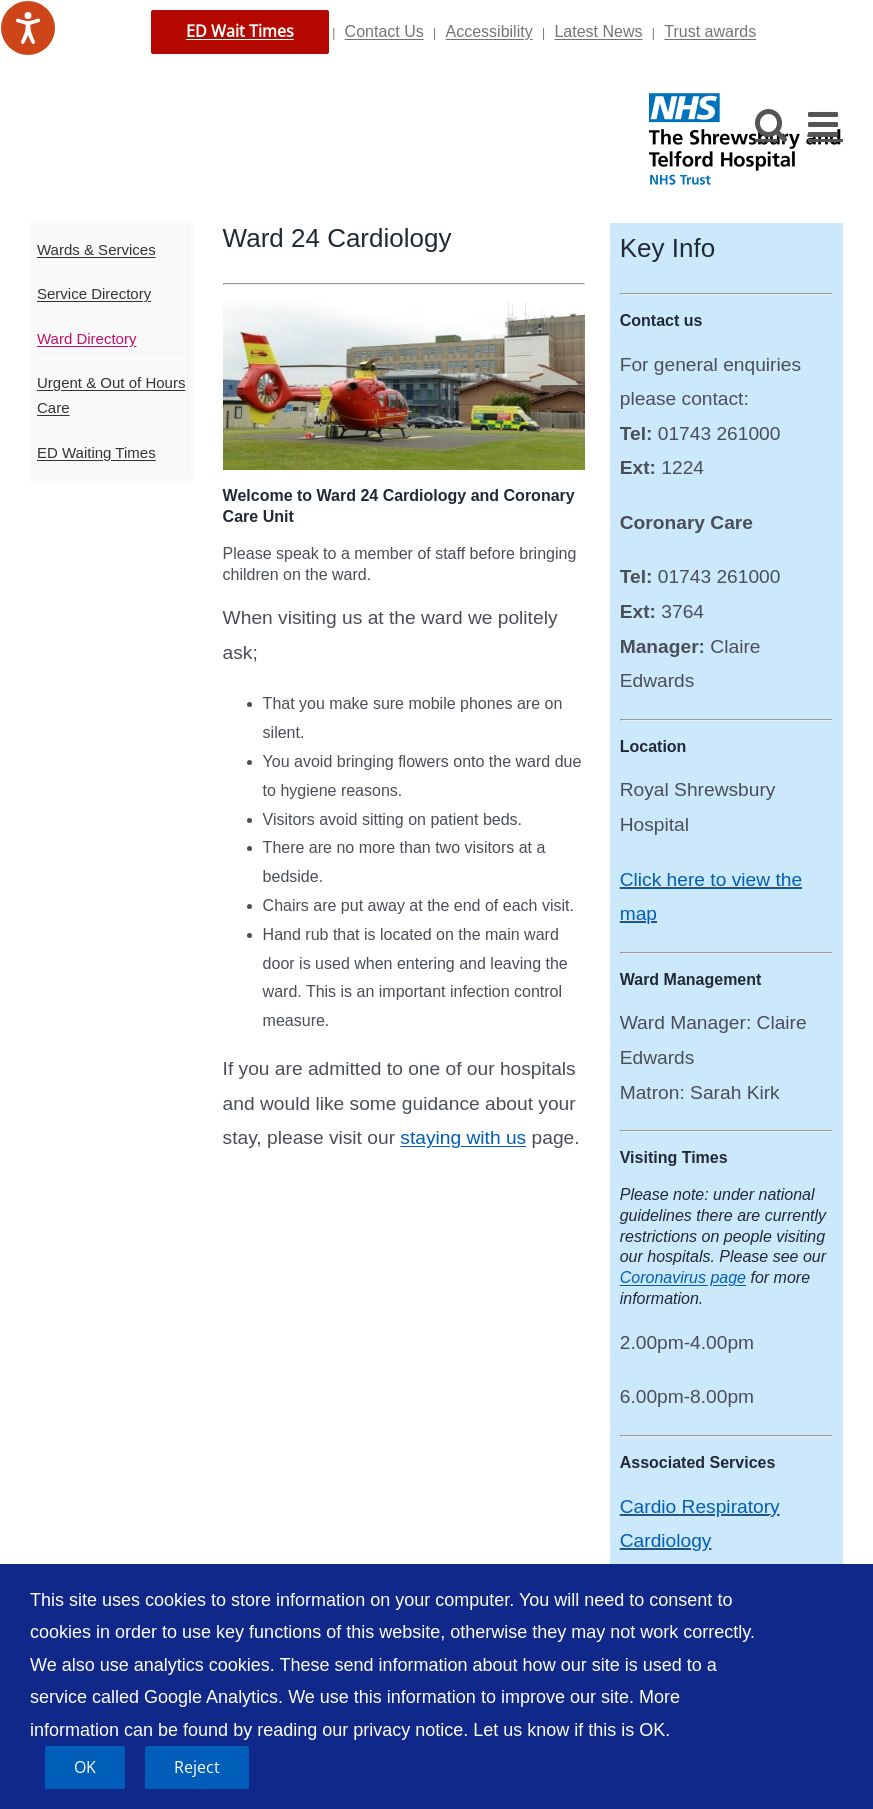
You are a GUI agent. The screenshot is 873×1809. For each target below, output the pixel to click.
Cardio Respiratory (700, 1506)
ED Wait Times (240, 31)
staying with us (463, 1137)
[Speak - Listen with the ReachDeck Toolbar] (28, 28)
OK (85, 1767)
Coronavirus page (683, 1277)
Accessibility (489, 31)
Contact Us (384, 31)
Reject (197, 1767)
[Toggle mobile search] (771, 123)
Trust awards (710, 31)
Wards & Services (96, 249)
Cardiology (666, 1540)
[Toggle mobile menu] (825, 123)
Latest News (598, 31)
